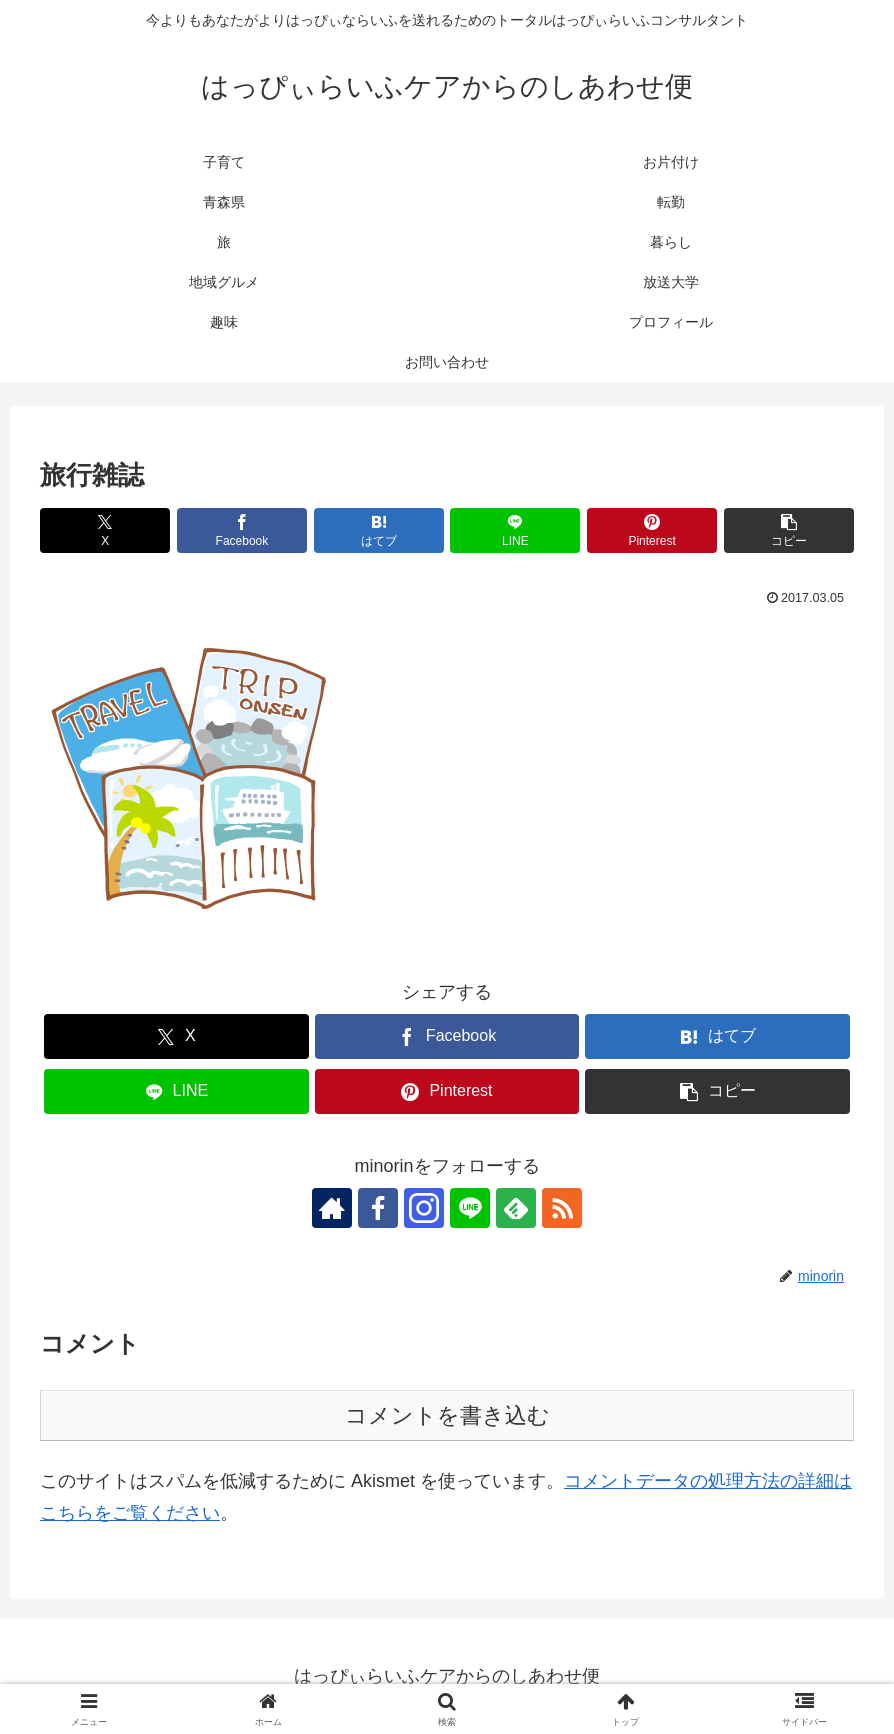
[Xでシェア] (105, 530)
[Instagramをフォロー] (424, 1208)
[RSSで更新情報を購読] (562, 1208)
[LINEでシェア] (515, 530)
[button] (789, 530)
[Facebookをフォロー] (378, 1208)
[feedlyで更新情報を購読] (516, 1208)
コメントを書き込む (447, 1415)
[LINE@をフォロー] (470, 1208)
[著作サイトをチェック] (332, 1208)
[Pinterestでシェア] (652, 530)
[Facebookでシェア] (242, 530)
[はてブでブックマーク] (379, 530)
